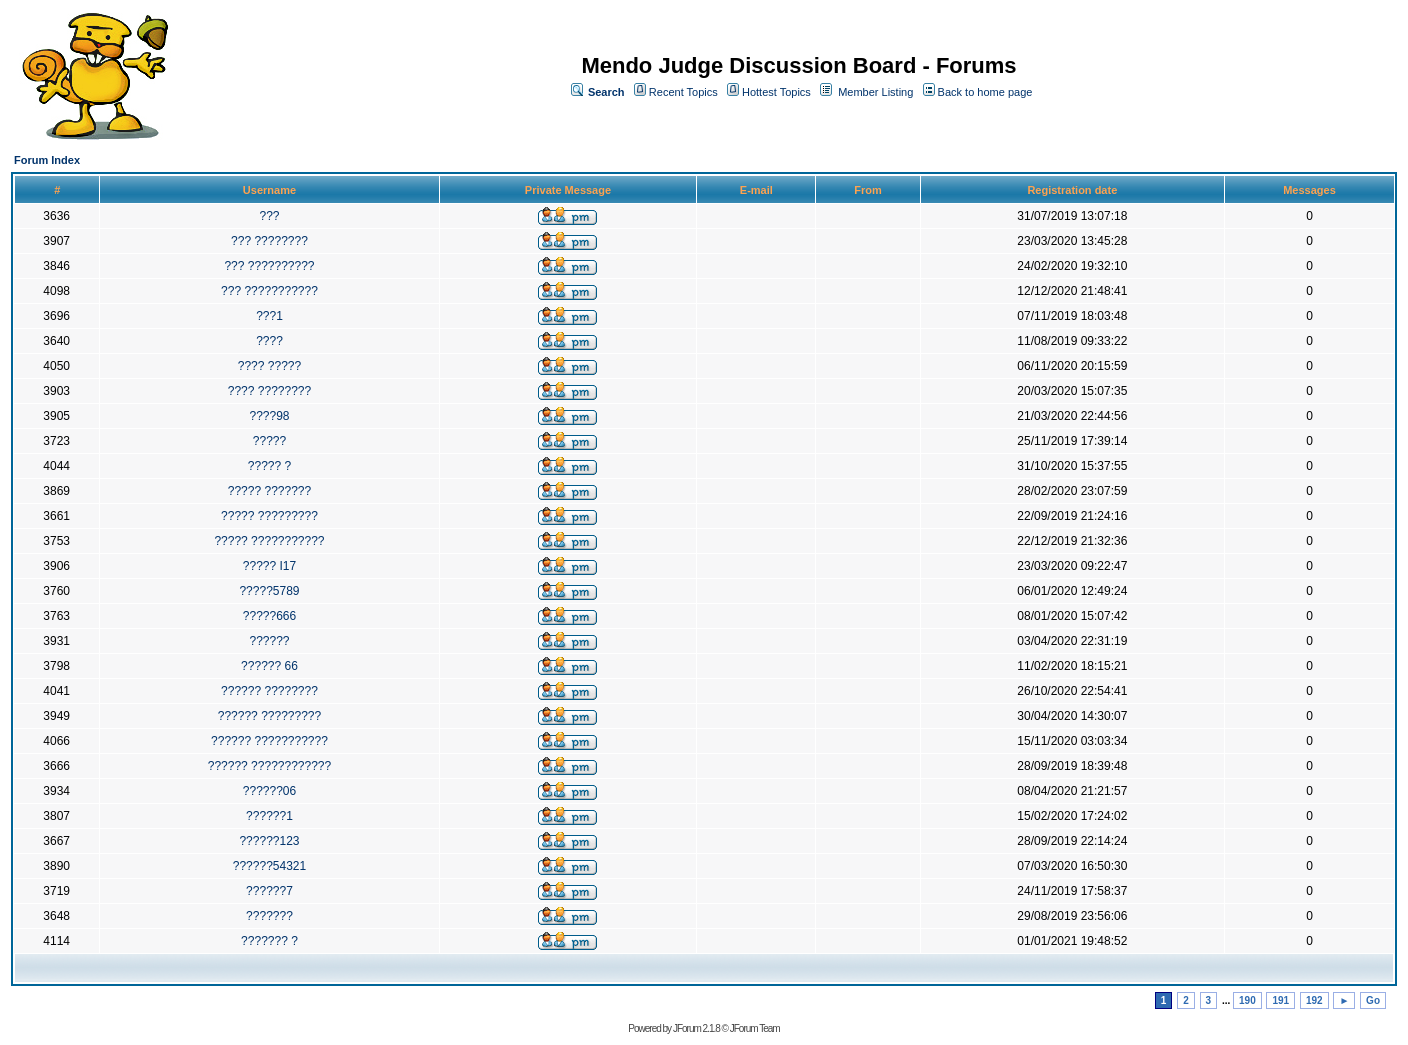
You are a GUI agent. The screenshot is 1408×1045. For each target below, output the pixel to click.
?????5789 (269, 591)
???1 (269, 316)
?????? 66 (269, 666)
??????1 (269, 816)
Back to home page (985, 92)
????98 (269, 416)
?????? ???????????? (269, 766)
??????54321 (269, 866)
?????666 (269, 616)
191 (1280, 1000)
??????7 (269, 891)
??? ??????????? (269, 291)
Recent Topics (683, 92)
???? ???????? (269, 391)
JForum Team (755, 1028)
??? (269, 216)
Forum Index (47, 160)
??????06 (269, 791)
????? (269, 441)
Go (1373, 1000)
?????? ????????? (269, 716)
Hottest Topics (776, 92)
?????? (269, 641)
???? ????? (269, 366)
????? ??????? (269, 491)
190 (1247, 1000)
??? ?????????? (269, 266)
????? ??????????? (269, 541)
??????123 (269, 841)
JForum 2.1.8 (696, 1028)
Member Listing (875, 92)
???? (269, 341)
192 (1314, 1000)
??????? (269, 916)
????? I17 (269, 566)
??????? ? (269, 941)
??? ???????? (269, 241)
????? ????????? (269, 516)
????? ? (269, 466)
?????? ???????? (269, 691)
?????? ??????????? (269, 741)
